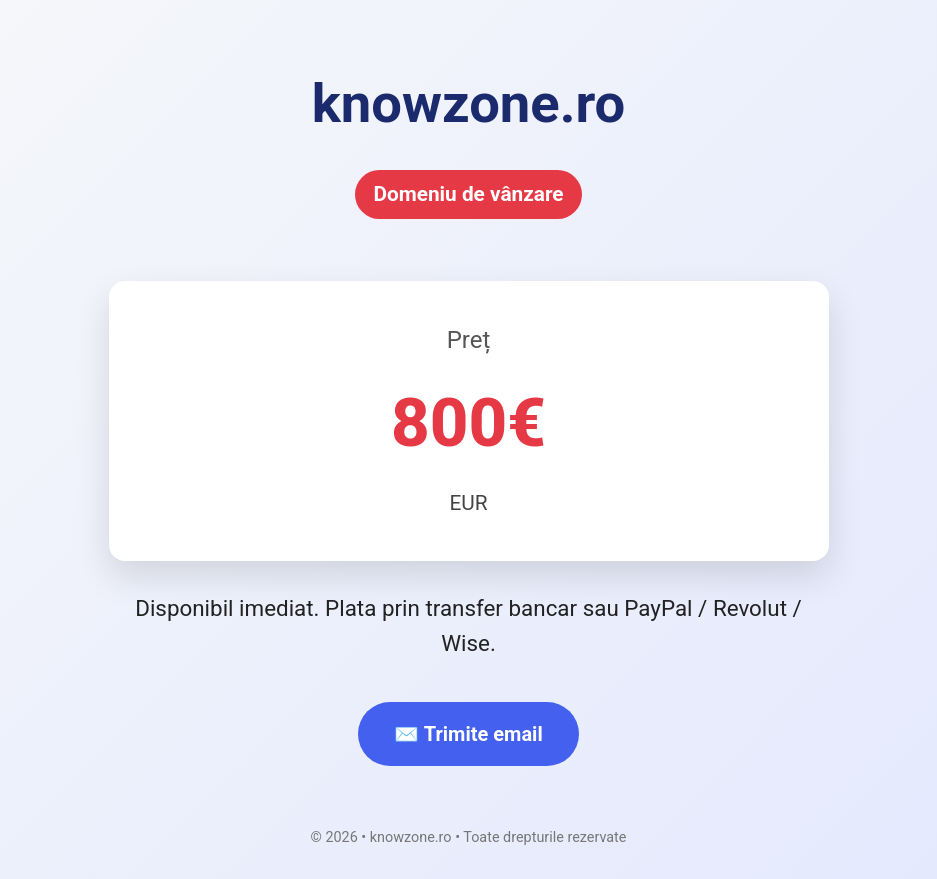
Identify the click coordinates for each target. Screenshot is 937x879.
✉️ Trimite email (468, 734)
